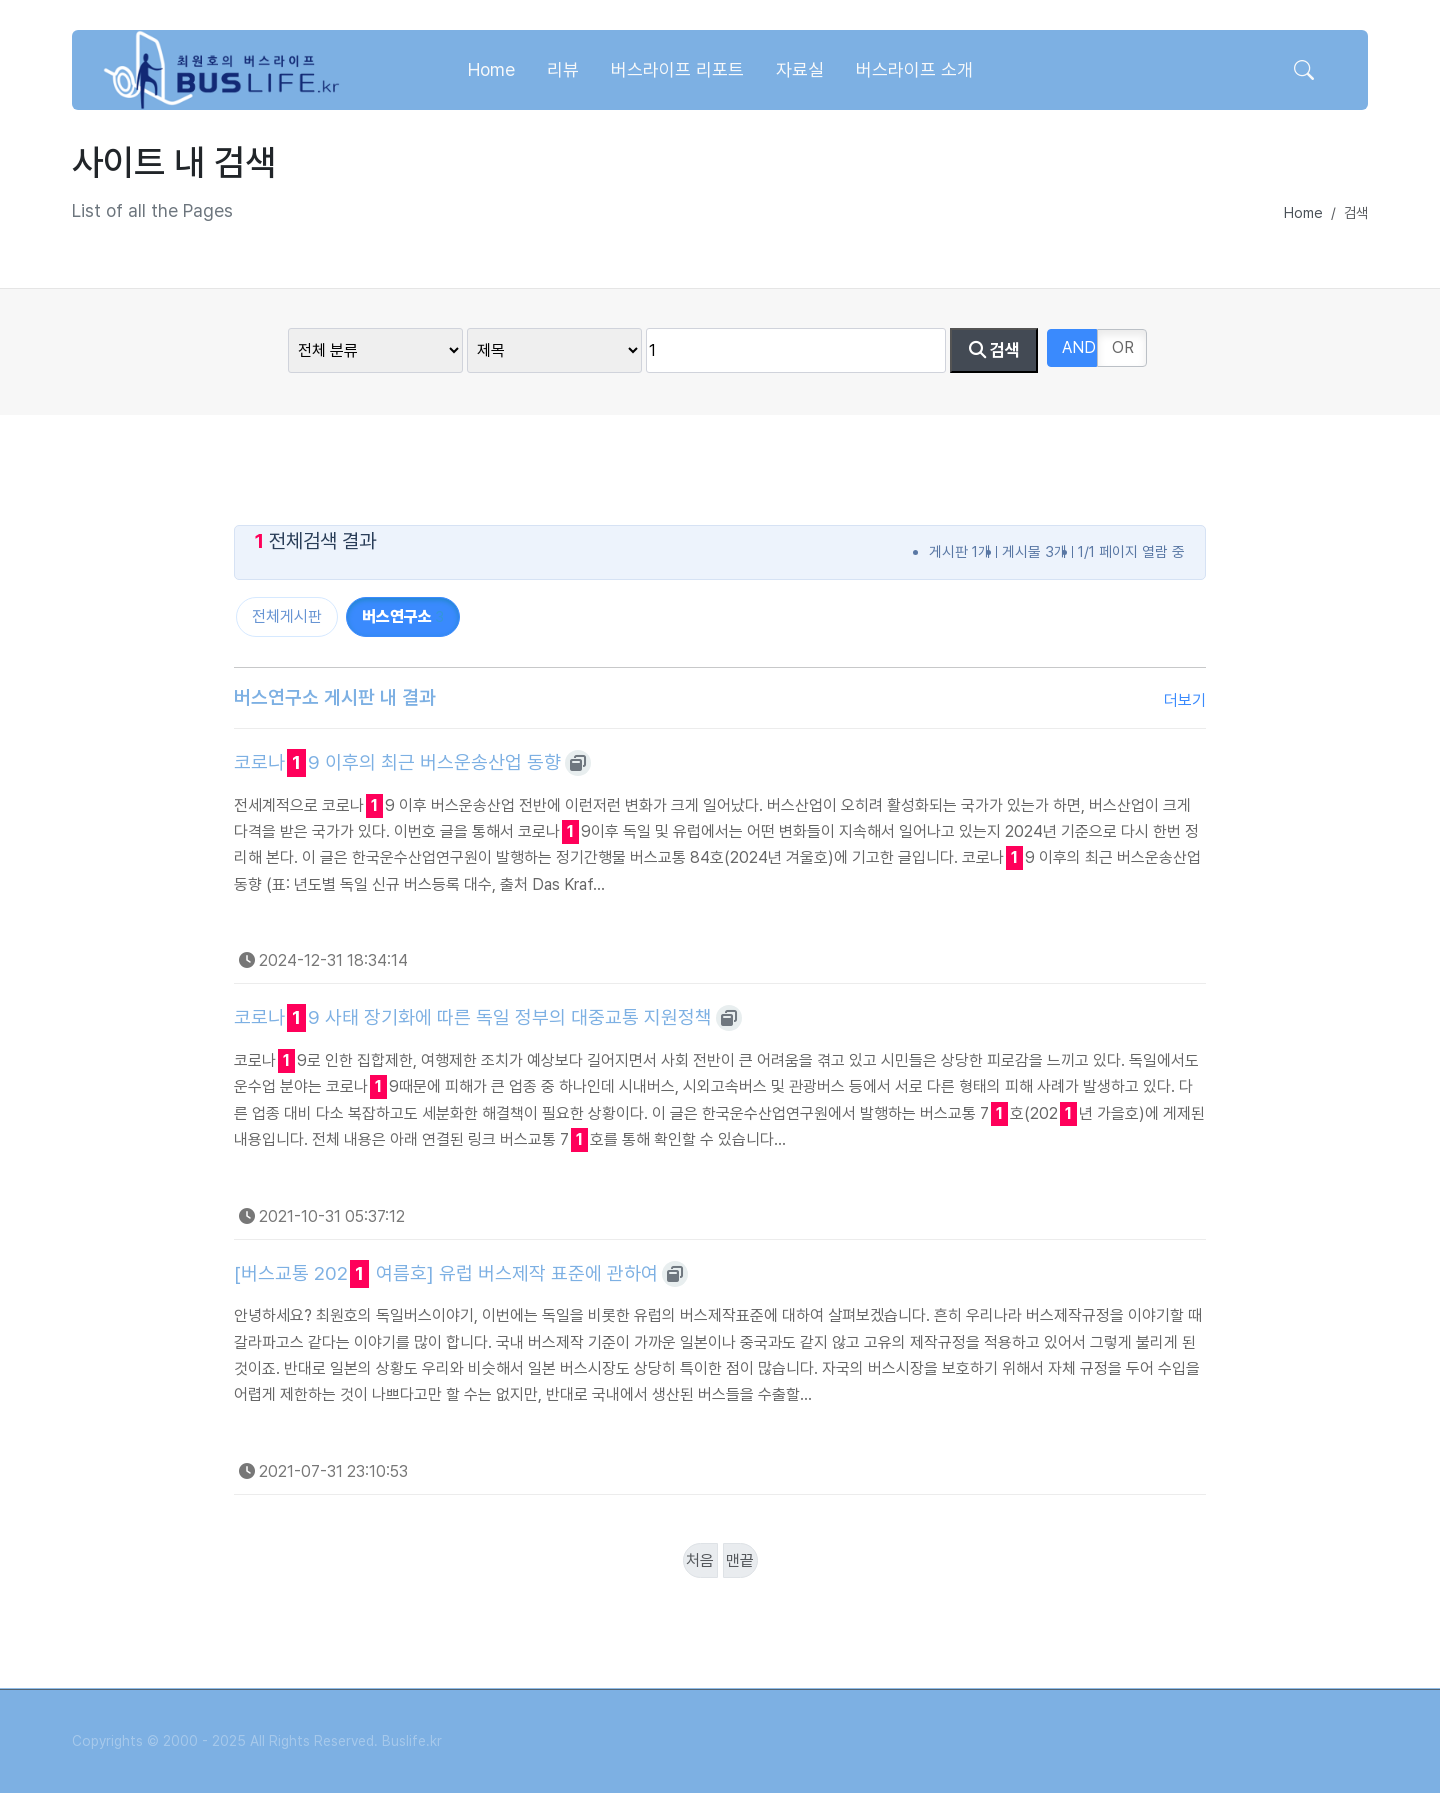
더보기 (1185, 700)
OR (1123, 347)
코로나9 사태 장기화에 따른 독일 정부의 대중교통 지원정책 (473, 1018)
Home (1303, 212)
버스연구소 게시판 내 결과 (335, 697)
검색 (994, 350)
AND (1079, 347)
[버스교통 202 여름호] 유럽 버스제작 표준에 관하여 (446, 1274)
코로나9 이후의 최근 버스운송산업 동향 (397, 763)
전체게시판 (287, 616)
